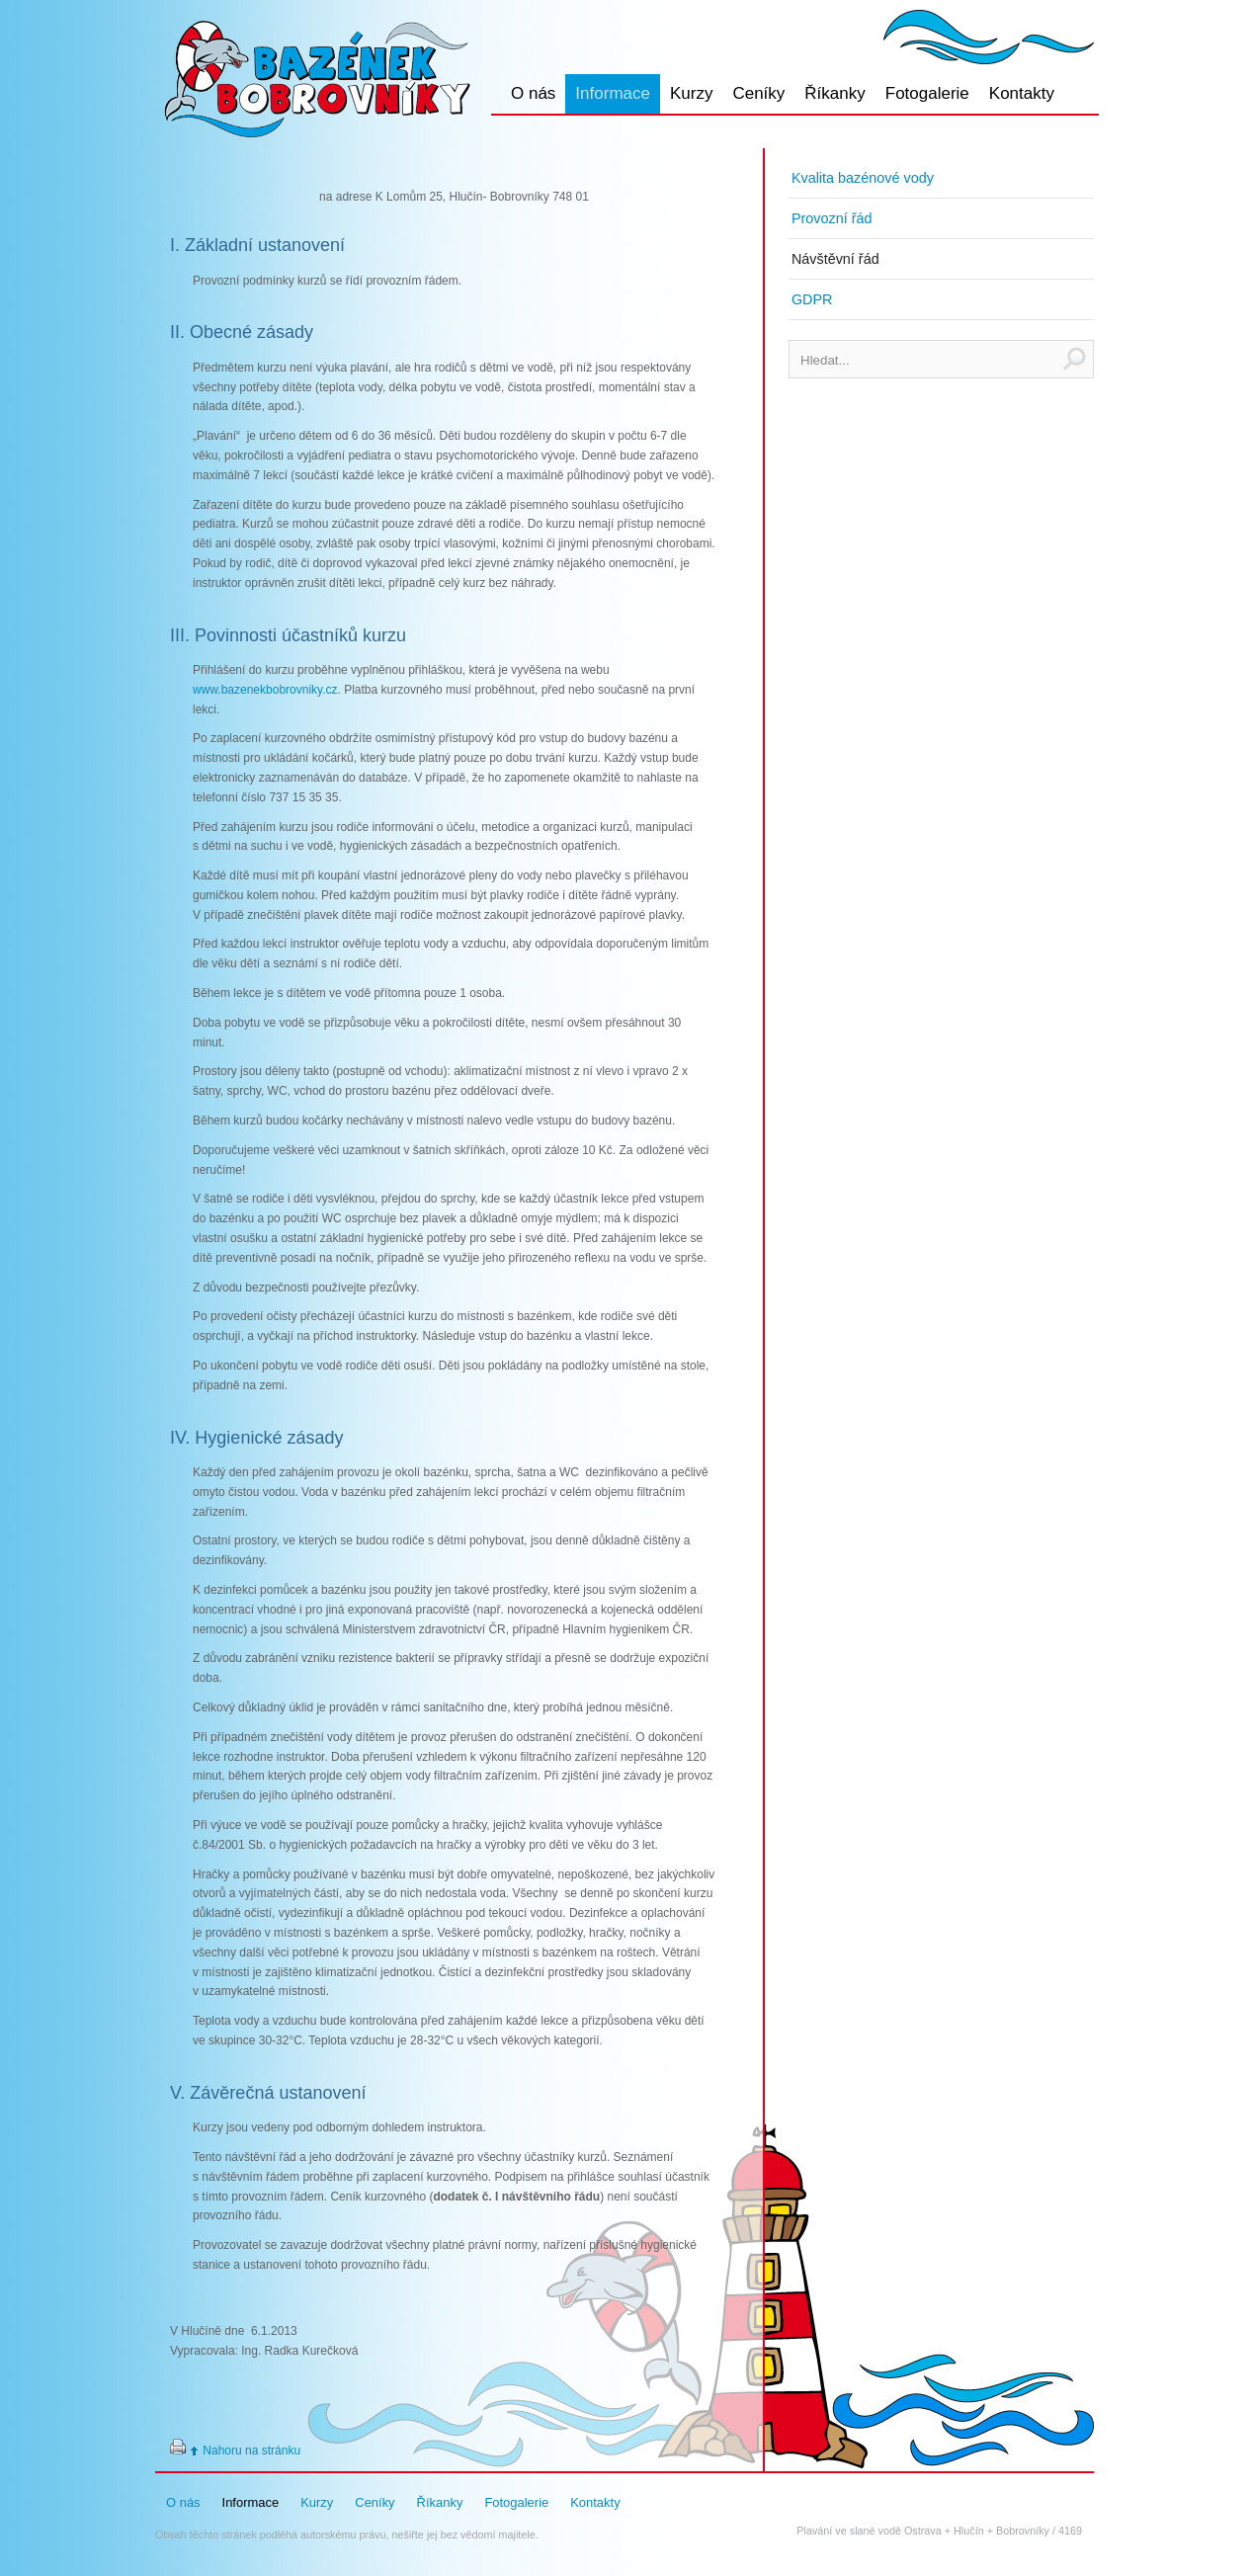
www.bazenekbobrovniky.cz (265, 690)
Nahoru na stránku (251, 2450)
